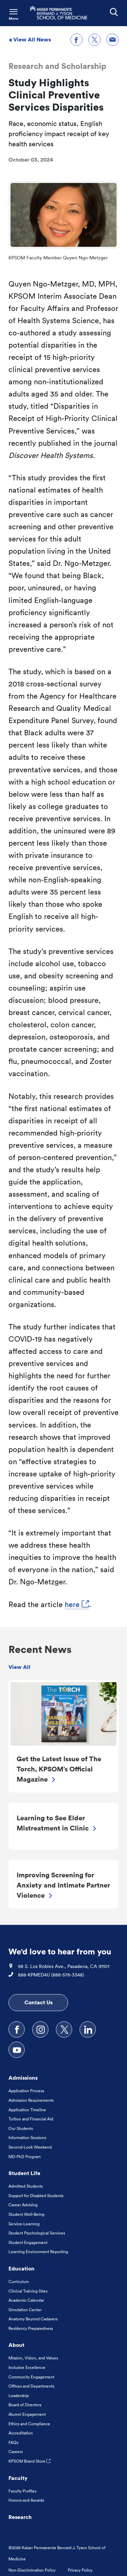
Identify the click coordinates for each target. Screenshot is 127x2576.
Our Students (20, 2128)
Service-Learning (24, 2224)
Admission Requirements (31, 2100)
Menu (13, 18)
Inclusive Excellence (26, 2367)
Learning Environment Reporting (38, 2252)
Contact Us (38, 2002)
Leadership (18, 2395)
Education (21, 2268)
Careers (15, 2451)
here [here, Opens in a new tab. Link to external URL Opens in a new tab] (77, 1604)
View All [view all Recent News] (19, 1667)
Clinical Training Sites (27, 2291)
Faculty (17, 2478)
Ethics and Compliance (29, 2424)
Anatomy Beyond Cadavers (33, 2319)
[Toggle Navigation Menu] (13, 13)
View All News (29, 39)
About (16, 2345)
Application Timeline (27, 2110)
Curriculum (18, 2281)
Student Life (24, 2173)
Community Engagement (31, 2377)
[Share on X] (94, 40)
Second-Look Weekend (30, 2147)
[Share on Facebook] (76, 40)
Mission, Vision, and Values (33, 2358)
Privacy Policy (80, 2570)
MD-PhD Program (24, 2156)
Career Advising (23, 2205)
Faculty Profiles (22, 2491)
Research (20, 2517)
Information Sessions (27, 2137)
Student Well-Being (26, 2214)
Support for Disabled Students (35, 2195)
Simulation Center (25, 2310)
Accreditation (20, 2433)
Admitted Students (25, 2186)
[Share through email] (112, 40)
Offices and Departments (31, 2386)
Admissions (23, 2077)
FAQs (13, 2442)
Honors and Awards (26, 2500)
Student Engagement (27, 2242)
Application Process (26, 2091)
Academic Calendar (26, 2300)
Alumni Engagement (27, 2414)
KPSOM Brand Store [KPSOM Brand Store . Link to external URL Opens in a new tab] (29, 2461)
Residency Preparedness (30, 2328)
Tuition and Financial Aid (30, 2119)
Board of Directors (24, 2405)
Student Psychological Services (36, 2233)
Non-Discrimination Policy (32, 2570)
